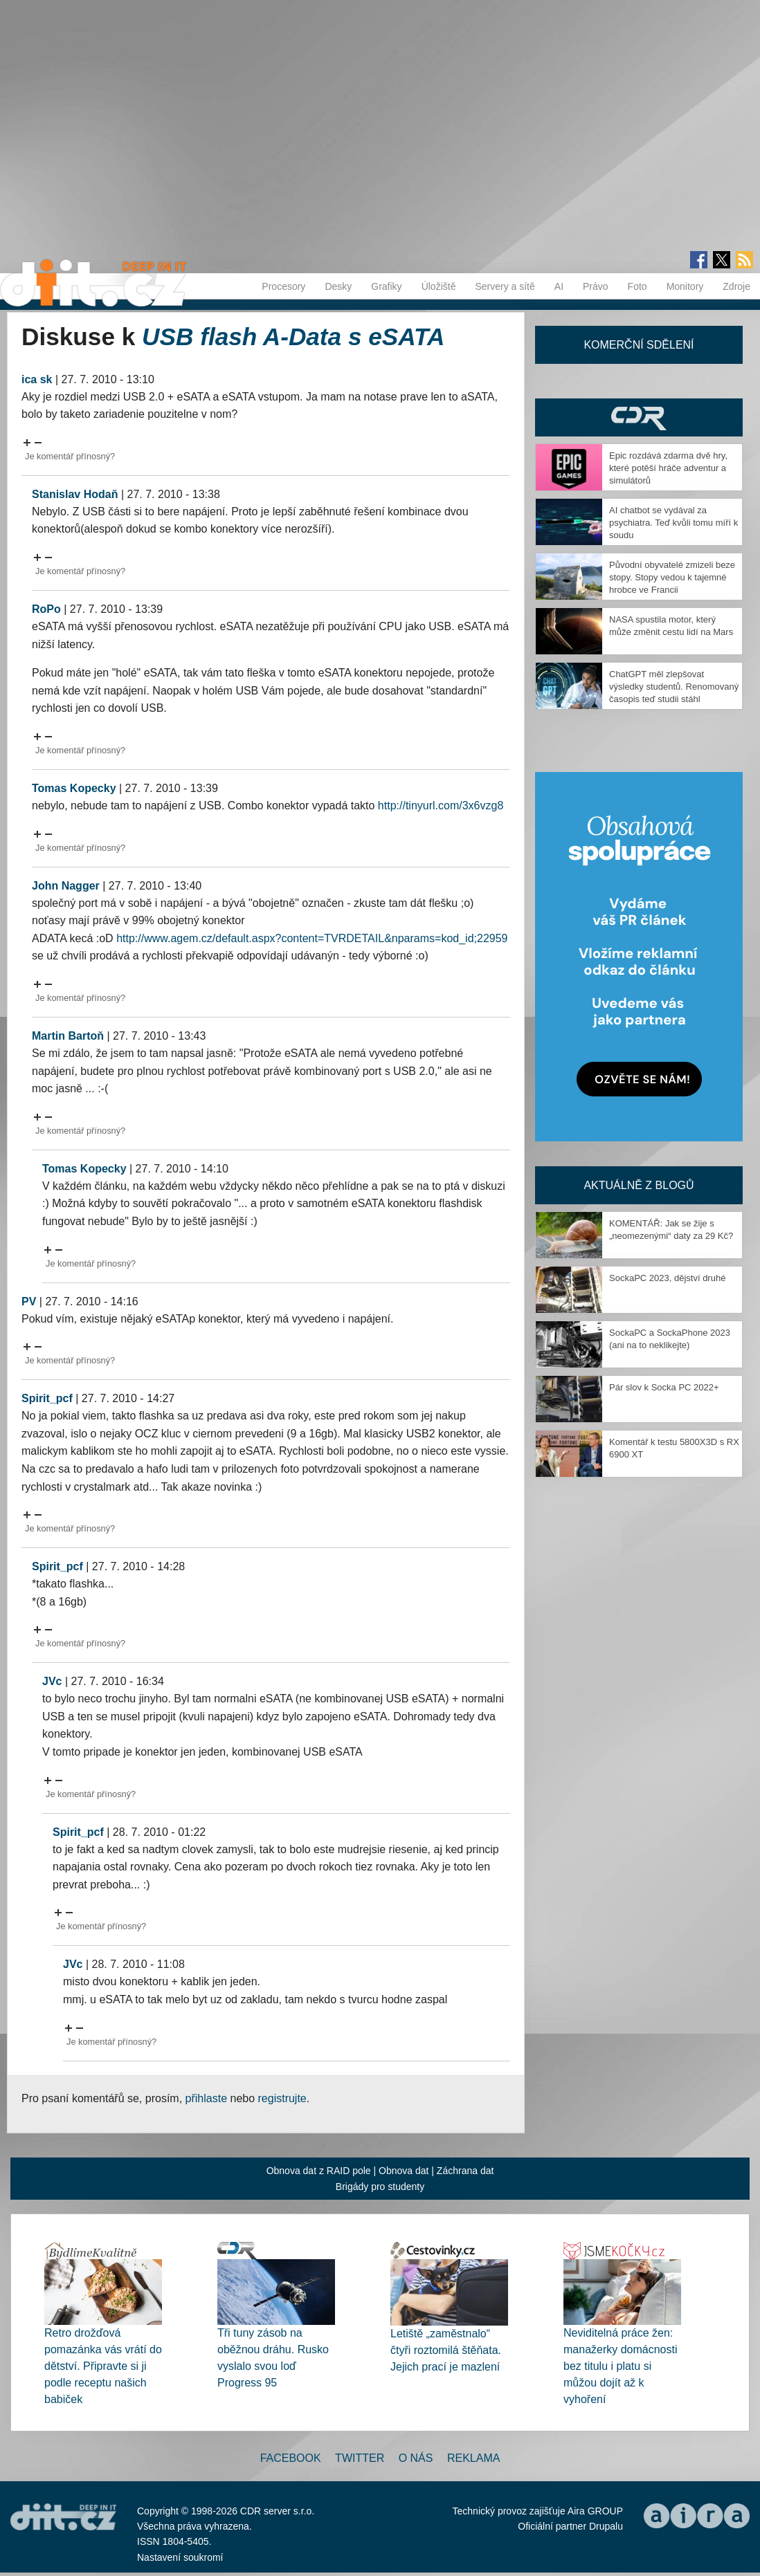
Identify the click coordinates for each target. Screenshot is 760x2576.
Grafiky (386, 286)
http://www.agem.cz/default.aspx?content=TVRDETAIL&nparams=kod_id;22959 (311, 938)
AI (558, 286)
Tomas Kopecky (74, 788)
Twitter (359, 2458)
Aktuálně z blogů (638, 1185)
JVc (52, 1681)
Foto (637, 286)
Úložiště (439, 286)
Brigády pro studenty (380, 2186)
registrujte (282, 2098)
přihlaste (206, 2098)
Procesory (283, 286)
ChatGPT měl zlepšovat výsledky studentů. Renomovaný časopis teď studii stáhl (674, 686)
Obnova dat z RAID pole (318, 2170)
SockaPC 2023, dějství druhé (667, 1278)
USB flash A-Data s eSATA (293, 336)
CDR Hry (639, 417)
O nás (416, 2458)
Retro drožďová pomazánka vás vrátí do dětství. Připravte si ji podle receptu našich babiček (103, 2366)
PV (28, 1301)
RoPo (46, 609)
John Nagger (66, 886)
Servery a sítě (504, 286)
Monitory (685, 286)
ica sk (36, 379)
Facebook (290, 2458)
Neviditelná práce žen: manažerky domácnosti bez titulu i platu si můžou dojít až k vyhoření (620, 2366)
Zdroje (736, 286)
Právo (595, 286)
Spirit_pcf (47, 1398)
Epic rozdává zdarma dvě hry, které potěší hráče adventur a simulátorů (668, 468)
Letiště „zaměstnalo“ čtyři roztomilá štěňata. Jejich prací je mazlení (445, 2350)
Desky (338, 286)
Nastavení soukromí (180, 2557)
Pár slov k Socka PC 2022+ (664, 1387)
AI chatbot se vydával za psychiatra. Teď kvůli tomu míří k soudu (673, 522)
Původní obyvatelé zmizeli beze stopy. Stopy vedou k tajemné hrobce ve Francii (672, 577)
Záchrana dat (465, 2170)
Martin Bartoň (68, 1036)
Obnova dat (403, 2170)
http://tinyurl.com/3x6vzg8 (440, 805)
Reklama (473, 2458)
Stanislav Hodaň (75, 494)
